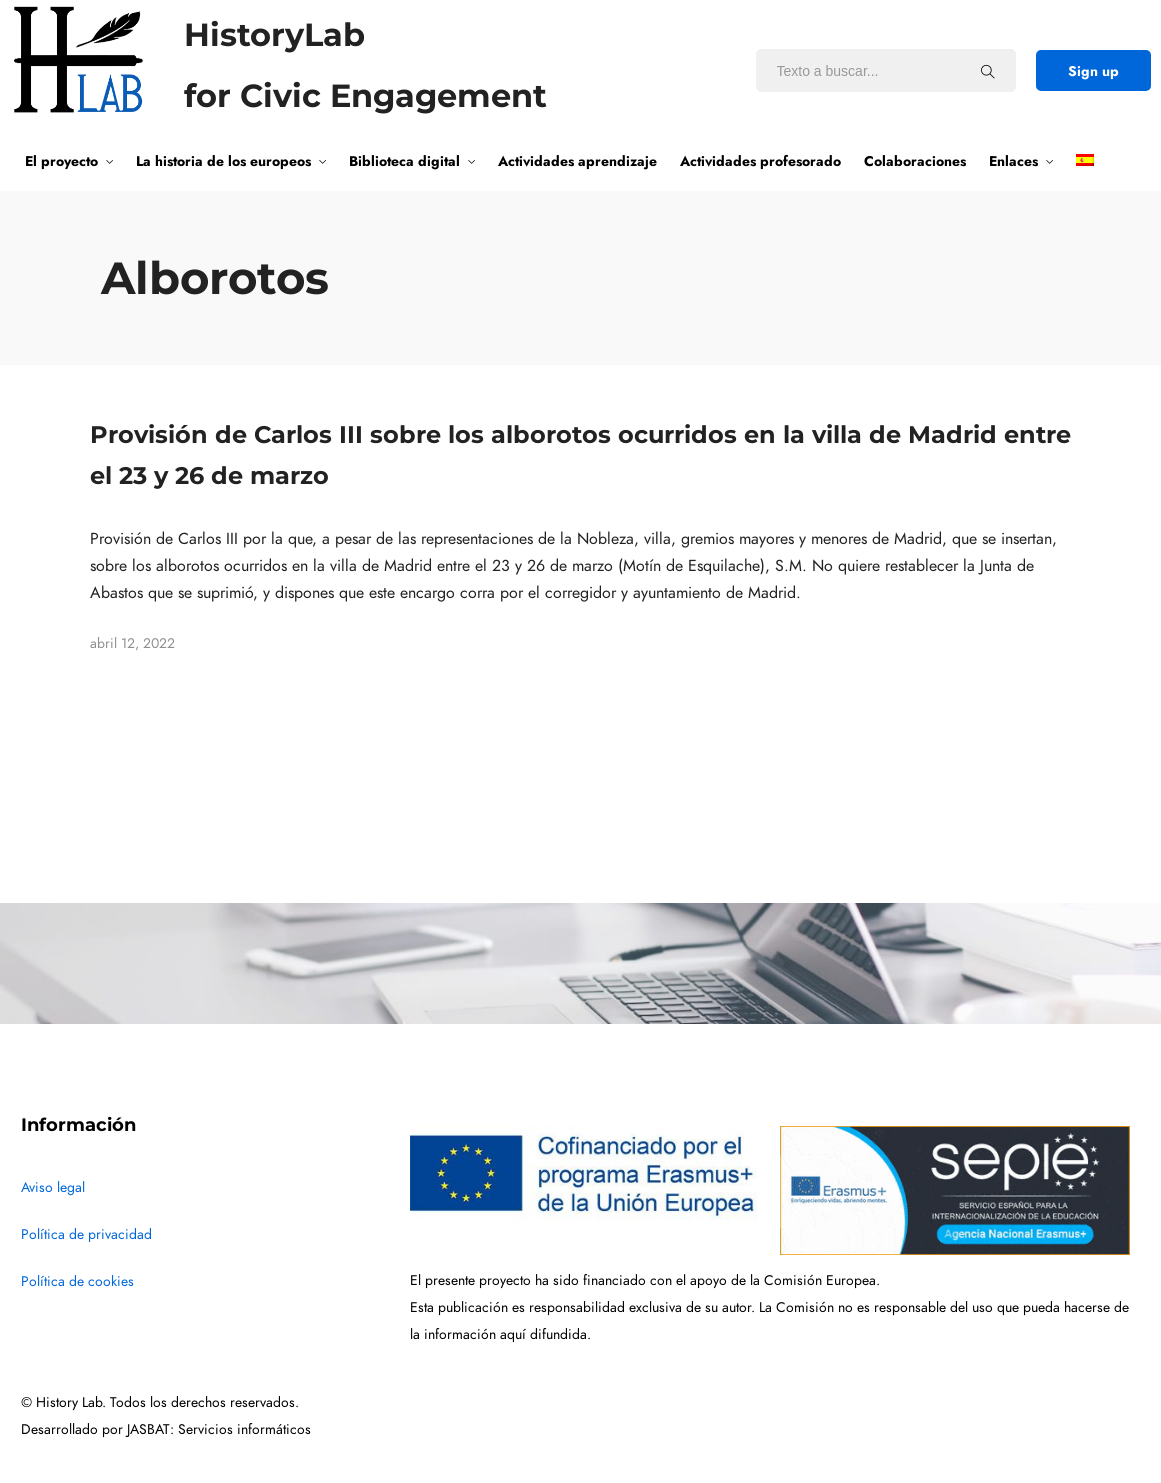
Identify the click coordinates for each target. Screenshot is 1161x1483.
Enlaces (1013, 161)
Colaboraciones (915, 161)
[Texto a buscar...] (988, 71)
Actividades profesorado (760, 161)
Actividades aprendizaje (577, 161)
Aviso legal (53, 1187)
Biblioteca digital (404, 161)
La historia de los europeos (223, 161)
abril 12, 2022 (132, 643)
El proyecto (61, 161)
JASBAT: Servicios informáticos (219, 1429)
